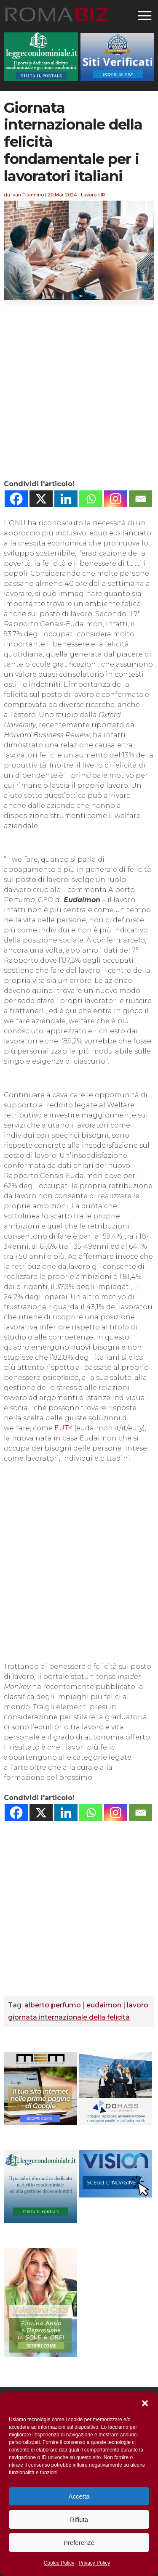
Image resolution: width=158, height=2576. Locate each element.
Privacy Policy (94, 2563)
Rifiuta (79, 2519)
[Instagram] (115, 498)
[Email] (140, 498)
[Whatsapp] (90, 498)
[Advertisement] (79, 392)
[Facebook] (16, 498)
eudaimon (103, 2005)
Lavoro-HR (93, 195)
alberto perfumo (52, 2005)
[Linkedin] (66, 498)
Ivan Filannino (27, 195)
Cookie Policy (59, 2563)
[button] (145, 2403)
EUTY (63, 1428)
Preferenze (79, 2542)
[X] (41, 498)
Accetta (78, 2496)
